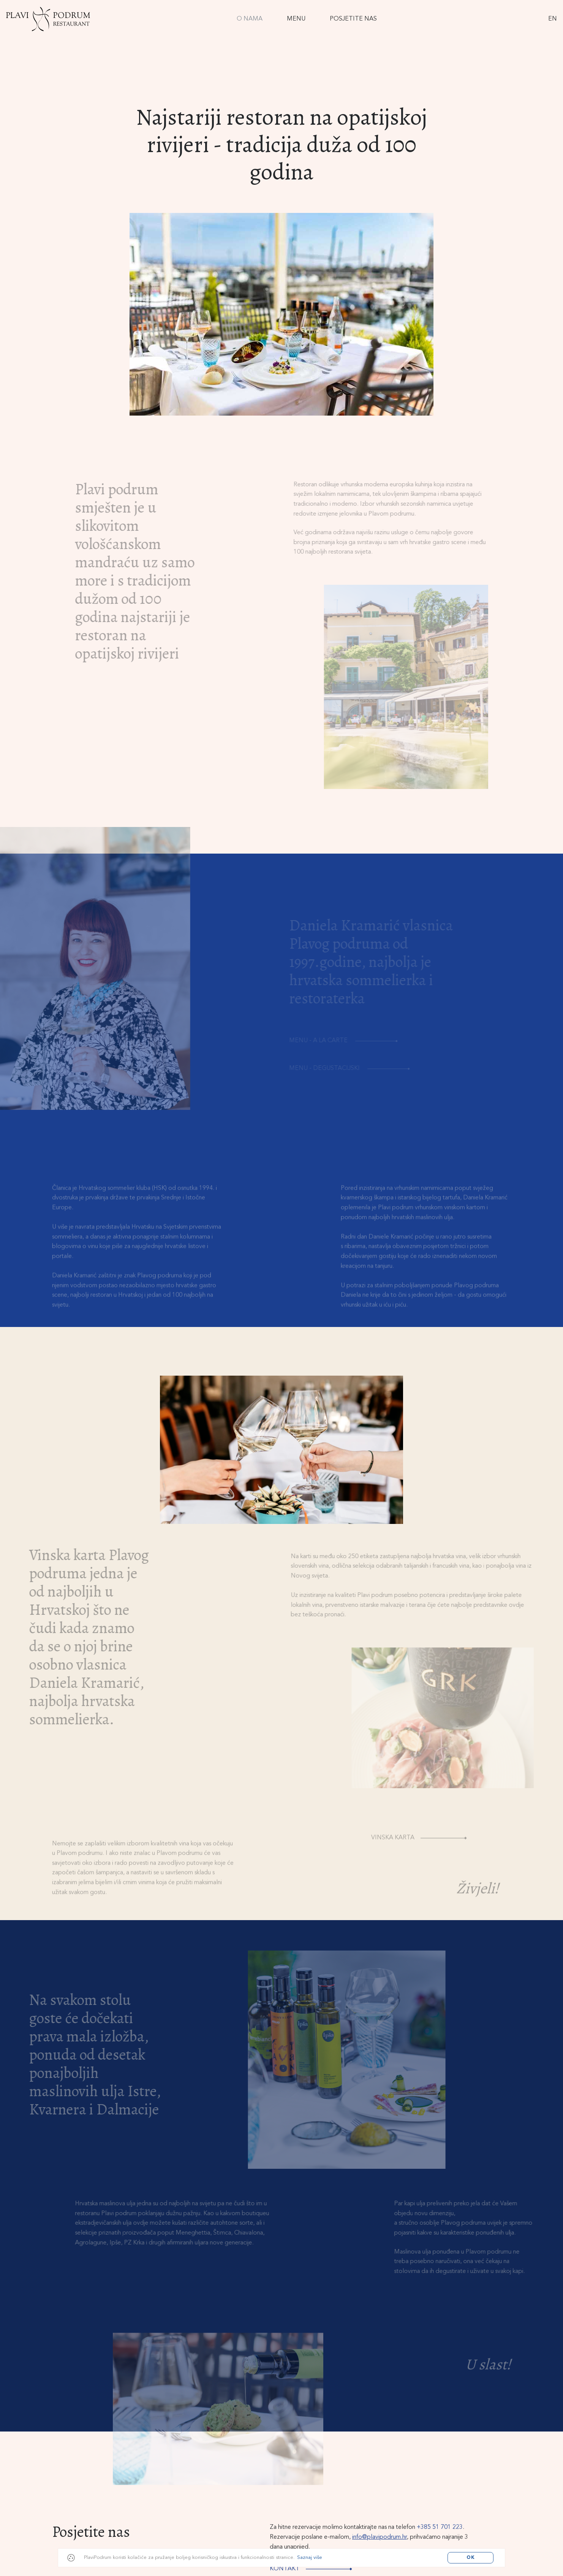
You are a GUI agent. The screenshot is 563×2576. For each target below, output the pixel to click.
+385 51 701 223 (440, 2527)
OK (471, 2557)
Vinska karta (426, 1849)
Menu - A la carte (347, 1041)
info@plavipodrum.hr (379, 2537)
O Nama (250, 19)
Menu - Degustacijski (353, 1068)
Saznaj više (309, 2557)
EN (552, 19)
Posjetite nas (353, 19)
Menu (296, 19)
